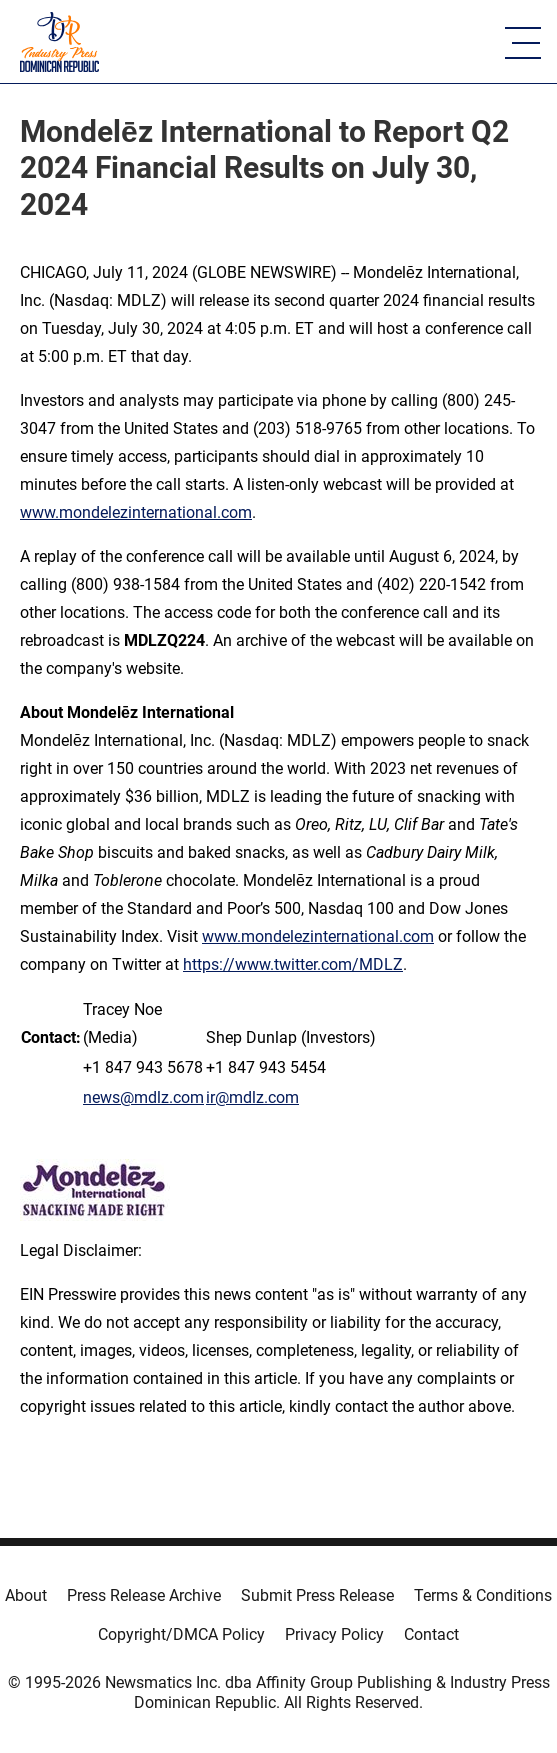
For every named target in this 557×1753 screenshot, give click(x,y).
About (26, 1595)
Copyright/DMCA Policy (181, 1634)
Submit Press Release (317, 1595)
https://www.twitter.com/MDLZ (293, 964)
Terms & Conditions (483, 1595)
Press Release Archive (144, 1595)
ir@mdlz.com (252, 1097)
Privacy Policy (334, 1634)
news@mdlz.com (143, 1097)
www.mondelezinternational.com (136, 512)
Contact (431, 1634)
